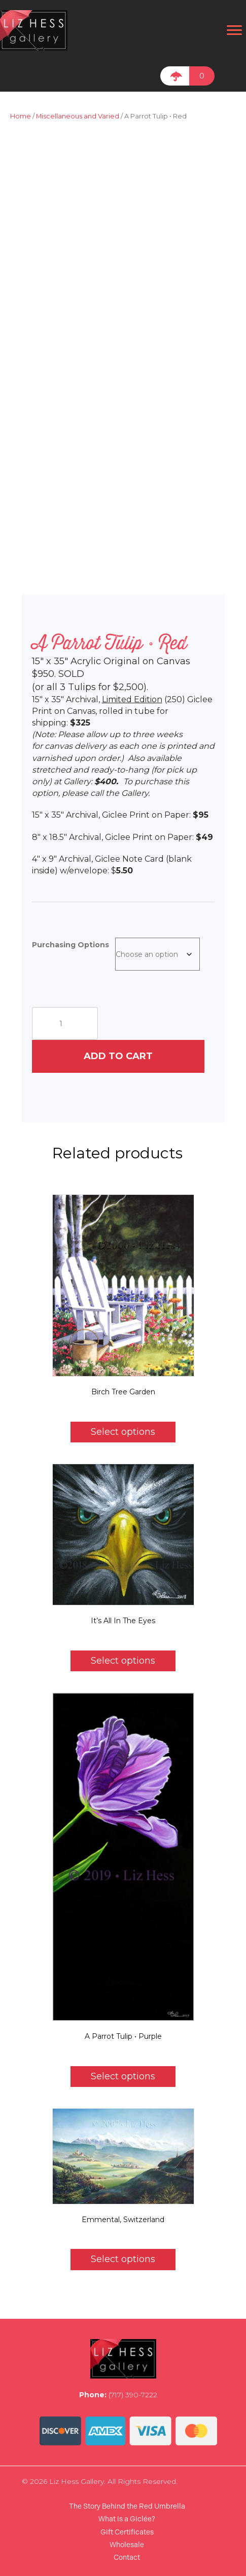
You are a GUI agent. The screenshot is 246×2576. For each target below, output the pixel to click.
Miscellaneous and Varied (77, 116)
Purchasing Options (70, 944)
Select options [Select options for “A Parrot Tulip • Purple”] (123, 2076)
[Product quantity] (65, 1023)
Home (20, 116)
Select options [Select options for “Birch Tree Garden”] (123, 1431)
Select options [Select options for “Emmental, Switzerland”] (123, 2259)
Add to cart (118, 1056)
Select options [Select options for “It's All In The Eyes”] (123, 1660)
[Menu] (234, 30)
